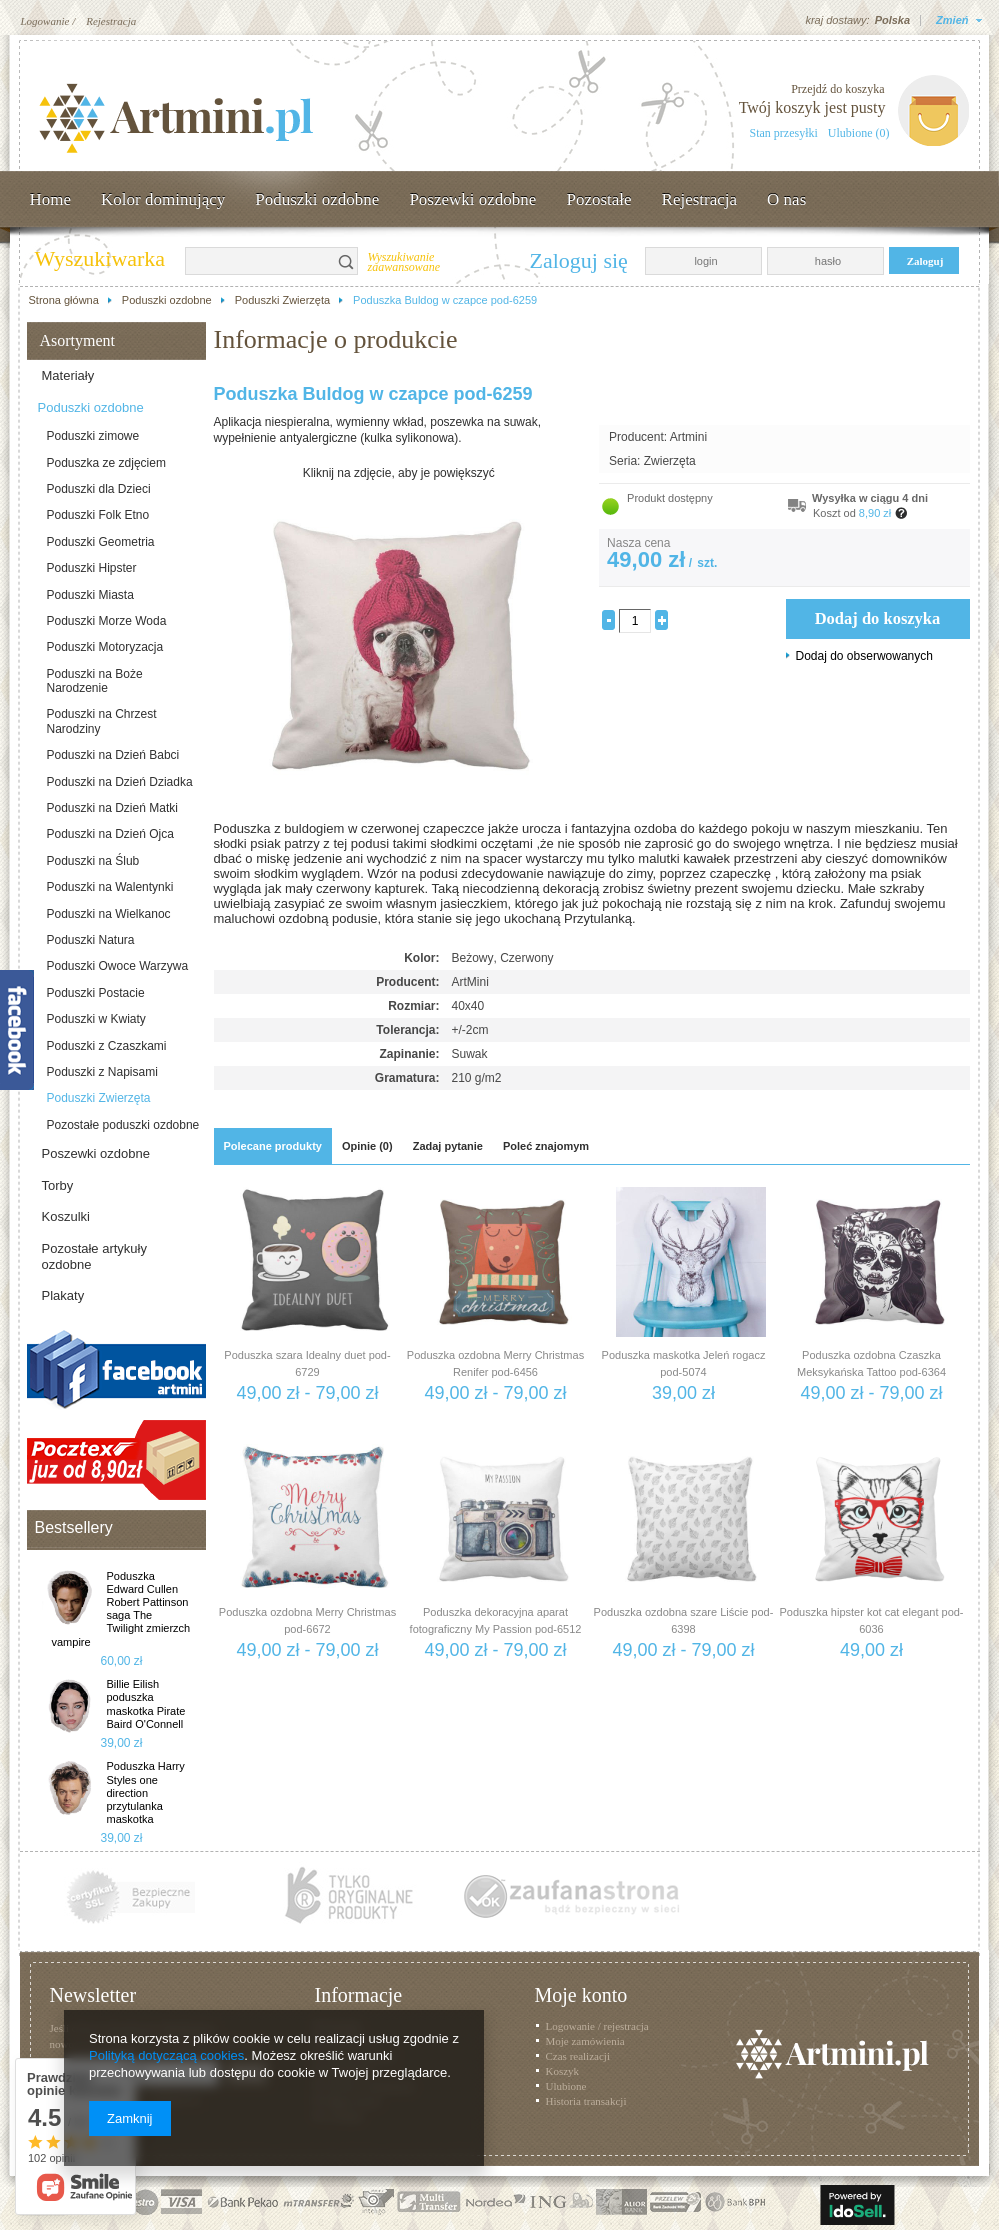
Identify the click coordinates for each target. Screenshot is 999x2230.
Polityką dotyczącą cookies (166, 2055)
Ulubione (566, 2086)
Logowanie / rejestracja (597, 2026)
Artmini (688, 437)
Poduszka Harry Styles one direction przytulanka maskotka (146, 1792)
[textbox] (260, 261)
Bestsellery (74, 1527)
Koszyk (563, 2071)
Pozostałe (598, 199)
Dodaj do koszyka (878, 618)
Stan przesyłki (784, 133)
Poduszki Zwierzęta (282, 300)
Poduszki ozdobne (317, 199)
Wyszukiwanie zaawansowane (404, 263)
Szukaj (347, 261)
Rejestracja (111, 21)
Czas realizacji (578, 2056)
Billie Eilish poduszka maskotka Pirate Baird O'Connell (146, 1704)
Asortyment (78, 340)
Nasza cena (638, 543)
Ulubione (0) (859, 133)
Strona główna (64, 300)
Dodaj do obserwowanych (864, 656)
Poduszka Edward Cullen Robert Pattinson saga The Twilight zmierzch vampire (121, 1609)
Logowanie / (48, 21)
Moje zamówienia (585, 2041)
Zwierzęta (670, 461)
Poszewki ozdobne (472, 199)
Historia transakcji (586, 2101)
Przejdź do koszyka (837, 89)
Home (51, 199)
